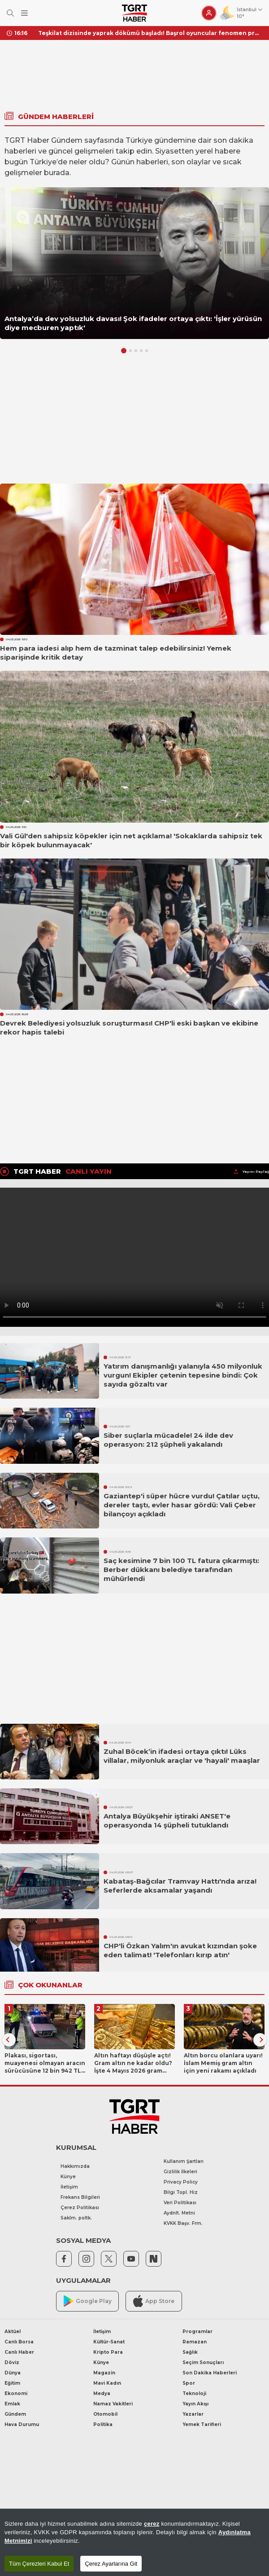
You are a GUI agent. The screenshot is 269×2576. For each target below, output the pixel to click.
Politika (103, 2424)
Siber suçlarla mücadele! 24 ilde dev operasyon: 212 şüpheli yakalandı (168, 1440)
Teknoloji (194, 2393)
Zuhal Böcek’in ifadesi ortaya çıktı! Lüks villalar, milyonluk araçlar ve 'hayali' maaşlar (182, 1756)
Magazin (104, 2373)
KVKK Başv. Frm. (183, 2223)
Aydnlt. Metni (179, 2213)
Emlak (12, 2404)
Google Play (88, 2301)
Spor (188, 2383)
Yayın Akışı (195, 2404)
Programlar (197, 2331)
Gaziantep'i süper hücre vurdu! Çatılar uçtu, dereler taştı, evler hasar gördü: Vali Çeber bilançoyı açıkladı (182, 1505)
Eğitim (12, 2383)
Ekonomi (15, 2393)
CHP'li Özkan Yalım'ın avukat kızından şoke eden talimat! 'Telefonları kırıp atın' (180, 1950)
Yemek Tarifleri (201, 2424)
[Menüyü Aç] (24, 13)
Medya (101, 2393)
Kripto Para (108, 2352)
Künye (68, 2177)
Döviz (11, 2362)
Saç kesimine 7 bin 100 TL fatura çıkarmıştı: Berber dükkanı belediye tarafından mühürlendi (181, 1569)
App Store (153, 2301)
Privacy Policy (181, 2182)
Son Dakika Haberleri (209, 2373)
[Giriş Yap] (209, 13)
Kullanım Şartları (184, 2161)
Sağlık (190, 2352)
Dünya (12, 2373)
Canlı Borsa (19, 2342)
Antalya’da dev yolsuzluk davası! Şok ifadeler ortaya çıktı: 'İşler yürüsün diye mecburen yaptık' (133, 323)
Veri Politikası (180, 2203)
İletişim (69, 2187)
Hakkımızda (75, 2166)
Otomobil (105, 2414)
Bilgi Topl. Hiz (181, 2192)
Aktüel (12, 2331)
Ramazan (194, 2342)
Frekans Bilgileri (80, 2197)
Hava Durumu (21, 2424)
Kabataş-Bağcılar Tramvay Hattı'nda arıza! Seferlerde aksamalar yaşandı (180, 1885)
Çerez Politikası (80, 2208)
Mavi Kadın (107, 2383)
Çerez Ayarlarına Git (111, 2563)
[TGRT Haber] (134, 13)
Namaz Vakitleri (113, 2404)
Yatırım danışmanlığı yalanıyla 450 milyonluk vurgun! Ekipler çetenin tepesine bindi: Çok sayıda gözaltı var (183, 1375)
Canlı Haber (19, 2352)
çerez (152, 2523)
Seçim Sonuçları (203, 2362)
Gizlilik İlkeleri (180, 2172)
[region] (134, 2542)
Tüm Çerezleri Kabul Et (39, 2563)
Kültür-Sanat (109, 2342)
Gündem (15, 2414)
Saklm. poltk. (76, 2218)
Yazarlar (193, 2414)
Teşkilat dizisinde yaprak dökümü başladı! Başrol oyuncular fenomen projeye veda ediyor (150, 33)
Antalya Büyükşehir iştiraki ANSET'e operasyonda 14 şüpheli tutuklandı (167, 1820)
